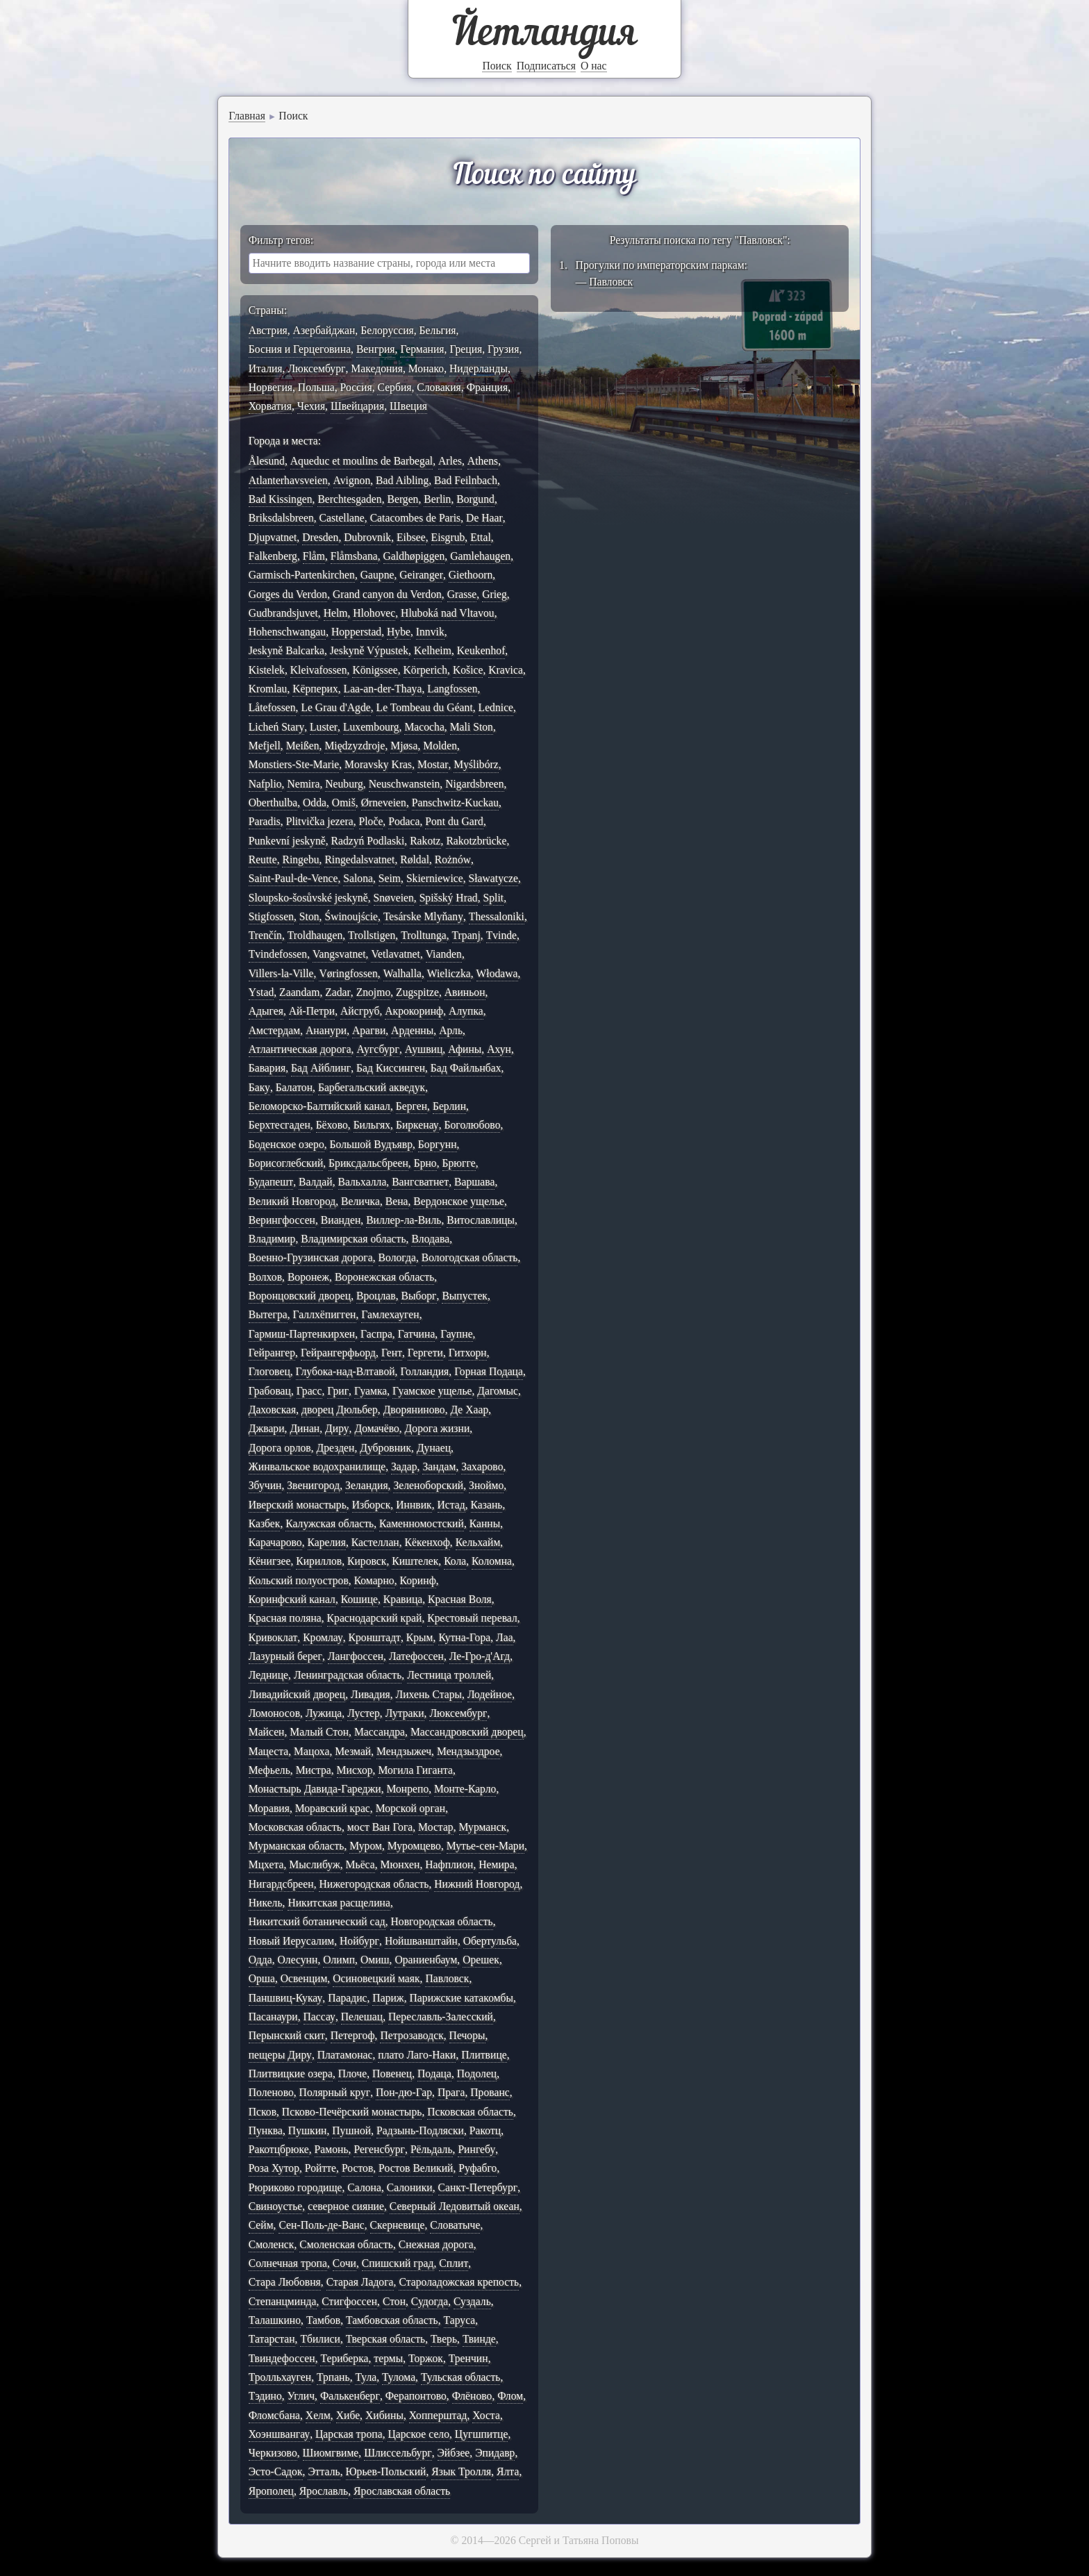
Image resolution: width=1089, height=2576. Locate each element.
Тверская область (385, 2339)
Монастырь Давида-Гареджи (315, 1789)
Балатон (294, 1087)
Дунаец (434, 1448)
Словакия (438, 387)
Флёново (472, 2396)
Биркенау (417, 1125)
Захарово (482, 1466)
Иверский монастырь (298, 1505)
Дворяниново (414, 1409)
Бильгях (372, 1125)
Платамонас (345, 2055)
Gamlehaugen (480, 556)
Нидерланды (478, 368)
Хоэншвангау (279, 2434)
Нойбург (359, 1941)
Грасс (309, 1391)
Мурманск (483, 1827)
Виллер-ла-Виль (403, 1220)
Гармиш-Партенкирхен (302, 1334)
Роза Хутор (274, 2168)
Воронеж (308, 1277)
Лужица (324, 1713)
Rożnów (453, 859)
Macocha (424, 727)
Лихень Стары (429, 1694)
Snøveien (394, 898)
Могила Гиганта (415, 1770)
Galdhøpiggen (414, 556)
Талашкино (275, 2320)
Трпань (333, 2377)
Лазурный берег (285, 1656)
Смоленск (271, 2244)
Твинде (479, 2339)
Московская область (295, 1827)
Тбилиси (320, 2339)
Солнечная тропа (288, 2263)
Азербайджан (324, 330)
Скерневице (397, 2225)
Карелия (327, 1542)
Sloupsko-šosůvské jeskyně (308, 898)
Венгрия (375, 349)
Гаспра (376, 1334)
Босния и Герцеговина (300, 349)
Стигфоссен (349, 2301)
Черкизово (273, 2453)
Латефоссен (416, 1656)
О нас (594, 66)
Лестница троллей (449, 1675)
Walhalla (402, 973)
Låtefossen (272, 707)
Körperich (426, 670)
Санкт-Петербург (478, 2187)
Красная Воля (460, 1599)
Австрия (268, 330)
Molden (440, 745)
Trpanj (466, 935)
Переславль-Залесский (440, 2016)
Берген (411, 1106)
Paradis (265, 821)
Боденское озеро (286, 1144)
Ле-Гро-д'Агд (479, 1656)
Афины (464, 1049)
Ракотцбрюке (279, 2149)
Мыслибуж (314, 1864)
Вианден (341, 1220)
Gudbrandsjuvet (283, 613)
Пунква (266, 2130)
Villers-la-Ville (281, 973)
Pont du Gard (454, 821)
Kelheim (432, 650)
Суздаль (472, 2301)
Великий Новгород (292, 1201)
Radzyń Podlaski (368, 841)
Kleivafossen (318, 670)
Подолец (477, 2073)
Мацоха (311, 1751)
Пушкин (307, 2130)
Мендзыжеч (403, 1751)
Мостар (436, 1827)
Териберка (344, 2358)
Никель (266, 1903)
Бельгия (437, 330)
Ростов (357, 2168)
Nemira (303, 784)
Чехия (311, 406)
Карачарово (275, 1542)
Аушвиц (424, 1049)
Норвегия (270, 387)
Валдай (316, 1182)
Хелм (318, 2415)
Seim (390, 878)
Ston (309, 916)
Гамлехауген (390, 1314)
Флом (510, 2396)
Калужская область (329, 1523)
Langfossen (452, 689)
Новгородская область (441, 1921)
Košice (468, 670)
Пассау (319, 2016)
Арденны (412, 1030)
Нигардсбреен (281, 1884)
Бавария (267, 1068)
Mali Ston (471, 727)
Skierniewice (434, 878)
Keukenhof (481, 650)
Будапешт (271, 1182)
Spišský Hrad (448, 898)
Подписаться (546, 66)
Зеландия (366, 1485)
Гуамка (370, 1391)
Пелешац (362, 2016)
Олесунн (298, 1960)
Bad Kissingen (281, 499)
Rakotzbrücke (476, 841)
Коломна (492, 1561)
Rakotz (425, 841)
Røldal (414, 859)
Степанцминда (283, 2301)
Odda (314, 802)
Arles (450, 461)
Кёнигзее (270, 1561)
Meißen (302, 745)
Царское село (418, 2434)
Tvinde (501, 935)
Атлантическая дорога (300, 1049)
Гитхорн (468, 1352)
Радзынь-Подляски (420, 2130)
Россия (356, 387)
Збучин (265, 1485)
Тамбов (323, 2320)
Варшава (474, 1182)
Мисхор (355, 1770)
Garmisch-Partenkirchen (302, 575)
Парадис (347, 1998)
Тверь (444, 2339)
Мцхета (266, 1864)
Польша (316, 387)
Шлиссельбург (398, 2453)
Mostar (432, 764)
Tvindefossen (278, 954)
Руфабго (477, 2168)
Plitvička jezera (320, 821)
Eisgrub (448, 537)
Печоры (467, 2035)
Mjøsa (403, 745)
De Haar (484, 518)
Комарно (374, 1580)
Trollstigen (371, 935)
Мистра (313, 1770)
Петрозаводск (411, 2035)
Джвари (267, 1428)
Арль (451, 1030)
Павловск (447, 1978)
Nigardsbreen (474, 784)
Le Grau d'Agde (335, 707)
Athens (482, 461)
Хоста (486, 2415)
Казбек (265, 1523)
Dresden (320, 537)
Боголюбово (472, 1125)
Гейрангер (272, 1352)
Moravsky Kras (378, 764)
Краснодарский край (374, 1618)
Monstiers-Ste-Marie (294, 764)
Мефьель (269, 1770)
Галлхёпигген (324, 1314)
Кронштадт (375, 1637)
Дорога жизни (437, 1428)
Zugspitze (417, 992)
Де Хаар (469, 1409)
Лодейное (489, 1694)
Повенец (392, 2073)
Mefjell (265, 745)
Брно (425, 1163)
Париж (388, 1998)
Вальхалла (362, 1182)
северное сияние (346, 2206)
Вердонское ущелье (458, 1201)
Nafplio (265, 784)
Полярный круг (335, 2092)
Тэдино (265, 2396)
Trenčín (265, 935)
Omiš (344, 802)
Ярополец (271, 2491)
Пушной (351, 2130)
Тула (365, 2377)
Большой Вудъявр (371, 1144)
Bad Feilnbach (465, 480)
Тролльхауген (280, 2377)
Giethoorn (471, 575)
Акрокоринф (414, 1011)
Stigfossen (271, 916)
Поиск (496, 66)
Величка (360, 1201)
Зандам (439, 1466)
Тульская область (460, 2377)
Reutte (263, 859)
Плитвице (484, 2055)
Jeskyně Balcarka (286, 650)
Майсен (267, 1732)
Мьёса (360, 1864)
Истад (451, 1505)
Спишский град (398, 2263)
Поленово (271, 2092)
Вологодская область (470, 1257)
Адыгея (266, 1011)
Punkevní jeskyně (287, 841)
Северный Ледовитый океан (454, 2206)
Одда (260, 1960)
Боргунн (437, 1144)
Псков (262, 2112)
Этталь (324, 2471)
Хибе (348, 2415)
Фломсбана (274, 2415)
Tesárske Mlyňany (423, 916)
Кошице (359, 1599)
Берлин (449, 1106)
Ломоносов (274, 1713)
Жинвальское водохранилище (317, 1466)
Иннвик (414, 1505)
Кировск (366, 1561)
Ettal (480, 537)
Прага (451, 2092)
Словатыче (455, 2225)
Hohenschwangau (287, 632)
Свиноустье (276, 2206)
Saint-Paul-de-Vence (293, 878)
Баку (259, 1087)
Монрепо (407, 1789)
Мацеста (269, 1751)
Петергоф (353, 2035)
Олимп (339, 1960)
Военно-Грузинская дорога (311, 1257)
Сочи (344, 2263)
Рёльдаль (431, 2149)
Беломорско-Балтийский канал (319, 1106)
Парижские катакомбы (462, 1998)
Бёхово (332, 1125)
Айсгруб (359, 1011)
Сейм (261, 2225)
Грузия (503, 349)
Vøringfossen (348, 973)
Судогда (429, 2301)
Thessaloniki (496, 916)
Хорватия (270, 406)
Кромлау (323, 1637)
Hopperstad (356, 632)
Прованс (489, 2092)
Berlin (437, 499)
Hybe (398, 632)
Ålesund (267, 461)
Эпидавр (495, 2453)
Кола (455, 1561)
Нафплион (449, 1864)
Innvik (430, 632)
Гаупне (456, 1334)
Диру (337, 1428)
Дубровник (385, 1448)
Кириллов (319, 1561)
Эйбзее (454, 2453)
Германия (422, 349)
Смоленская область (346, 2244)
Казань (487, 1505)
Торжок (425, 2358)
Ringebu (300, 859)
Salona (358, 878)
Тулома (398, 2377)
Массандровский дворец (467, 1732)
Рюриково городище (295, 2187)
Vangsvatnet (339, 954)
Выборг (418, 1296)
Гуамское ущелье (432, 1391)
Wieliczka (449, 973)
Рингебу (476, 2149)
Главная (246, 116)
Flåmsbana (354, 556)
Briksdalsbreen (281, 518)
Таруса (460, 2320)
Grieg (494, 594)
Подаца (434, 2073)
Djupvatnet (273, 537)
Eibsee (411, 537)
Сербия (394, 387)
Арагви (368, 1030)
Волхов (265, 1277)
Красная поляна (285, 1618)
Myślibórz (476, 764)
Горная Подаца (488, 1371)
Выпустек (465, 1296)
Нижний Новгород (476, 1884)
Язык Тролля (461, 2471)
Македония (377, 368)
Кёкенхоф (427, 1542)
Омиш (375, 1960)
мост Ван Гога (380, 1827)
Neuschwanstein (404, 784)
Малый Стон (319, 1732)
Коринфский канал (292, 1599)
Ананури (326, 1030)
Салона (364, 2187)
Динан (304, 1428)
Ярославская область (402, 2491)
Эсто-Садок (276, 2471)
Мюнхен (400, 1864)
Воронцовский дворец (300, 1296)
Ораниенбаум (425, 1960)
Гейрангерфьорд (338, 1352)
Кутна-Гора (464, 1637)
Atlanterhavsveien (288, 480)
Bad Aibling (402, 480)
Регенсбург (379, 2149)
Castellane (342, 518)
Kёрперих (315, 689)
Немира (496, 1864)
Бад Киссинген (390, 1068)
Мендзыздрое (468, 1751)
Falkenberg (273, 556)
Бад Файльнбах (466, 1068)
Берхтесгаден (279, 1125)
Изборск (371, 1505)
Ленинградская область (347, 1675)
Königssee (374, 670)
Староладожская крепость (459, 2282)
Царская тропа (349, 2434)
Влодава (430, 1239)
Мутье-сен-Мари (485, 1846)
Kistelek (267, 670)
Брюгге (459, 1163)
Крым (419, 1637)
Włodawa (497, 973)
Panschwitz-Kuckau (455, 802)
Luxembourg (371, 727)
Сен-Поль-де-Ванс (321, 2225)
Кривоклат (273, 1637)
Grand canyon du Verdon (387, 594)
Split (493, 898)
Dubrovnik (367, 537)
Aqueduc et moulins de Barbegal (361, 461)
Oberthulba (273, 802)
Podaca (403, 821)
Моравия (269, 1808)
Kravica (505, 670)
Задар (404, 1466)
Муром (365, 1846)
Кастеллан (375, 1542)
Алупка (466, 1011)
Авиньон (464, 992)
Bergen (402, 499)
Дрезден (336, 1448)
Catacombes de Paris (415, 518)
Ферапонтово (416, 2396)
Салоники (410, 2187)
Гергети (425, 1352)
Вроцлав (376, 1296)
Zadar (338, 992)
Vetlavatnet (395, 954)
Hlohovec (374, 613)
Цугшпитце (481, 2434)
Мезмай (353, 1751)
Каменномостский (421, 1523)
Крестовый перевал (472, 1618)
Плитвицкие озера (291, 2073)
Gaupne (377, 575)
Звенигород (313, 1485)
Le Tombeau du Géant (424, 707)
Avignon (352, 480)
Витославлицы (481, 1220)
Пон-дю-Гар (404, 2092)
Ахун (499, 1049)
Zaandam (299, 992)
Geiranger (421, 575)
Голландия (424, 1371)
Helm (336, 613)
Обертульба (490, 1941)
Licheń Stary (277, 727)
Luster (324, 727)
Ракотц (485, 2130)
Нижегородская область (374, 1884)
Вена (396, 1201)
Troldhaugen (315, 935)
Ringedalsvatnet (359, 859)
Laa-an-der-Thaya (383, 689)
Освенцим (304, 1978)
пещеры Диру (280, 2055)
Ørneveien (383, 802)
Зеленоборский (428, 1485)
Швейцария (357, 406)
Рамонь (332, 2149)
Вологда (397, 1257)
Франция (487, 387)
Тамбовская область (392, 2320)
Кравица (402, 1599)
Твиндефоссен (282, 2358)
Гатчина (416, 1334)
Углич (301, 2396)
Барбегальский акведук (371, 1087)
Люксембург (316, 368)
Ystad (261, 992)
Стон (394, 2301)
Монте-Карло (465, 1789)
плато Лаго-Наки (417, 2055)
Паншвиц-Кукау (286, 1998)
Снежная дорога (436, 2244)
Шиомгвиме (331, 2453)
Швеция (408, 406)
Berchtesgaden (349, 499)
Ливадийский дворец (297, 1694)
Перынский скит (287, 2035)
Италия (266, 368)
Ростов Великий (416, 2168)
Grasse (462, 594)
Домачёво (376, 1428)
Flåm (314, 556)
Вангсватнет (420, 1182)
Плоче (352, 2073)
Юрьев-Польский (386, 2471)
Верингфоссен (282, 1220)
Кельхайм (478, 1542)
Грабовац (270, 1391)
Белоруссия (387, 330)
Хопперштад (438, 2415)
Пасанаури (273, 2016)
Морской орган (411, 1808)
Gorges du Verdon (288, 594)
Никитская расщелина (339, 1903)
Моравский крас (332, 1808)
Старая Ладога (360, 2282)
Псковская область (470, 2112)
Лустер (363, 1713)
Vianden (444, 954)
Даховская (273, 1409)
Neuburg (344, 784)
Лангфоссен (355, 1656)
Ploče (371, 821)
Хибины (384, 2415)
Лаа (504, 1637)
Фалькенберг (350, 2396)
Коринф (418, 1580)
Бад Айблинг (321, 1068)
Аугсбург (377, 1049)
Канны (485, 1523)
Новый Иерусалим (292, 1941)
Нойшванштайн (421, 1941)
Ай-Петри (312, 1011)
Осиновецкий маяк (376, 1978)
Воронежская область (384, 1277)
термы (388, 2358)
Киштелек (415, 1561)
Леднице (268, 1675)
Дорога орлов (280, 1448)
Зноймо (486, 1485)
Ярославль (323, 2491)
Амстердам (274, 1030)
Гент (391, 1352)
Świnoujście (351, 916)
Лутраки (404, 1713)
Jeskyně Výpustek (369, 650)
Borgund (475, 499)
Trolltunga (424, 935)
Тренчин (468, 2358)
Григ (338, 1391)
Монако (426, 368)
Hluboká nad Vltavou (447, 613)
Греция (465, 349)
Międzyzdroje (354, 745)
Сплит (453, 2263)
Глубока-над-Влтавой (345, 1371)
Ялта (508, 2471)
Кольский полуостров (299, 1580)
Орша (262, 1978)
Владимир (272, 1239)
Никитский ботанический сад (317, 1921)
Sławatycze (493, 878)
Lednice (496, 707)
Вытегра (268, 1314)
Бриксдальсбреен (368, 1163)
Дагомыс (497, 1391)
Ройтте (320, 2168)
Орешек (481, 1960)
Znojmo (373, 992)
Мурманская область (296, 1846)
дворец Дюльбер (339, 1409)
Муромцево (414, 1846)
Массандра (379, 1732)
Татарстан (272, 2339)
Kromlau (268, 689)
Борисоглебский (286, 1163)
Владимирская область (353, 1239)
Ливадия (370, 1694)
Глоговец (269, 1371)
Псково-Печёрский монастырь (352, 2112)
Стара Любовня (285, 2282)
